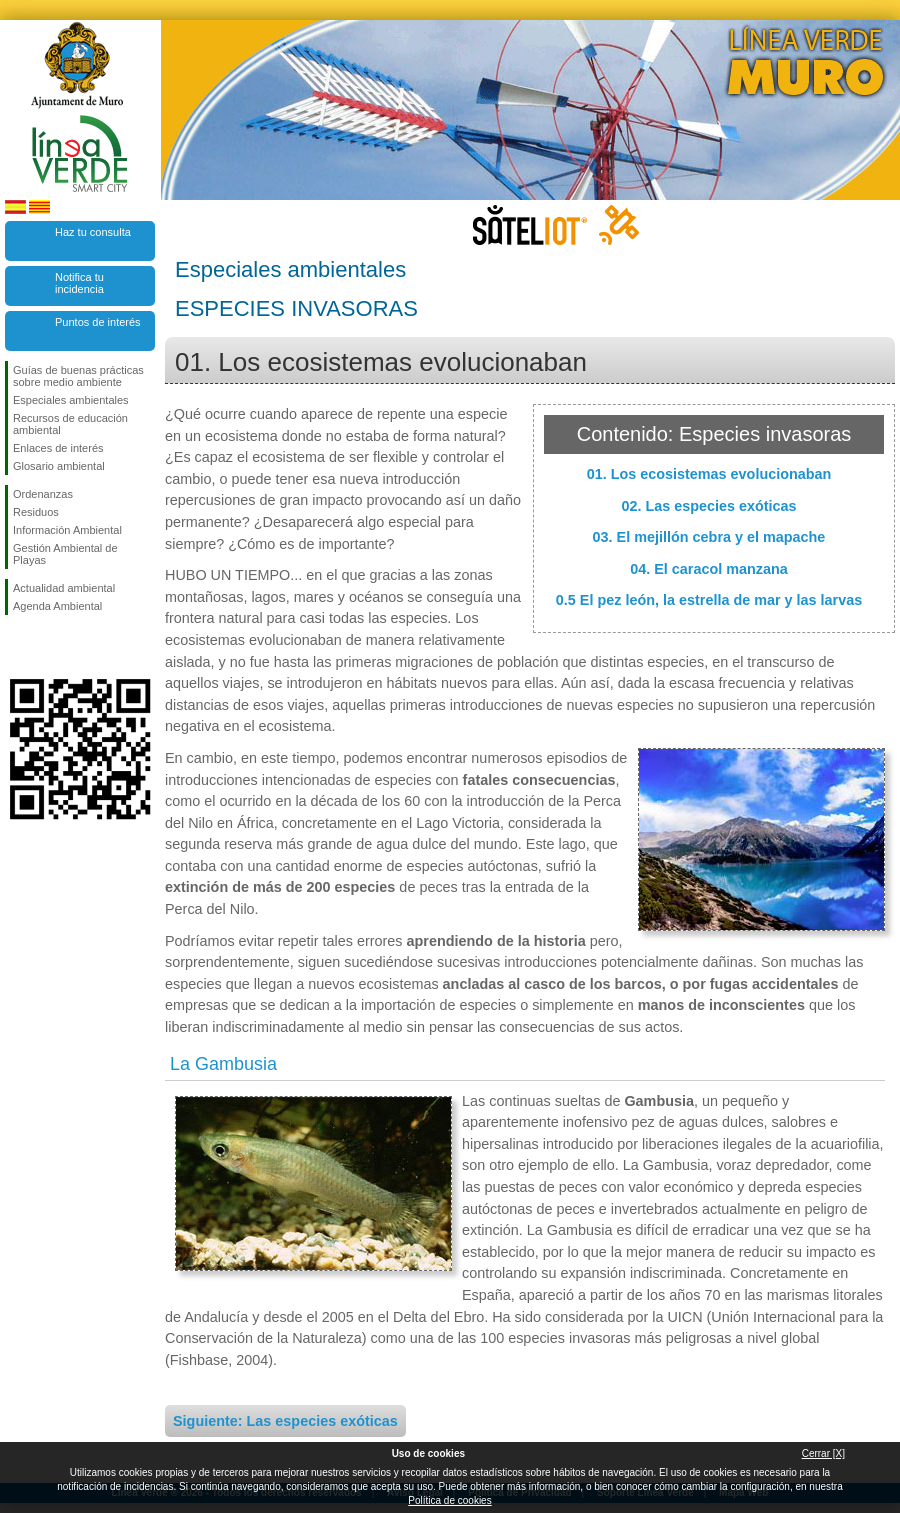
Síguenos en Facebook (17, 647)
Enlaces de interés (58, 448)
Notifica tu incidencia (79, 283)
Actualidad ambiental (64, 588)
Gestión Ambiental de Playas (65, 554)
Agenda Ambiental (57, 606)
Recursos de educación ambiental (70, 424)
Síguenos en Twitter (50, 647)
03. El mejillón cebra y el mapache (709, 537)
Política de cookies (449, 1500)
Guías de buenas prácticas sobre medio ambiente (78, 376)
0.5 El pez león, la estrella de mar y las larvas (709, 600)
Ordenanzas (43, 494)
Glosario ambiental (59, 466)
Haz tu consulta (93, 232)
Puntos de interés (98, 322)
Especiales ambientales (71, 400)
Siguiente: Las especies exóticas (285, 1421)
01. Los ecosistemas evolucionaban (709, 474)
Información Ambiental (67, 530)
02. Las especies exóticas (708, 506)
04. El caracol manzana (709, 569)
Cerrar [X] (823, 1453)
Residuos (36, 512)
